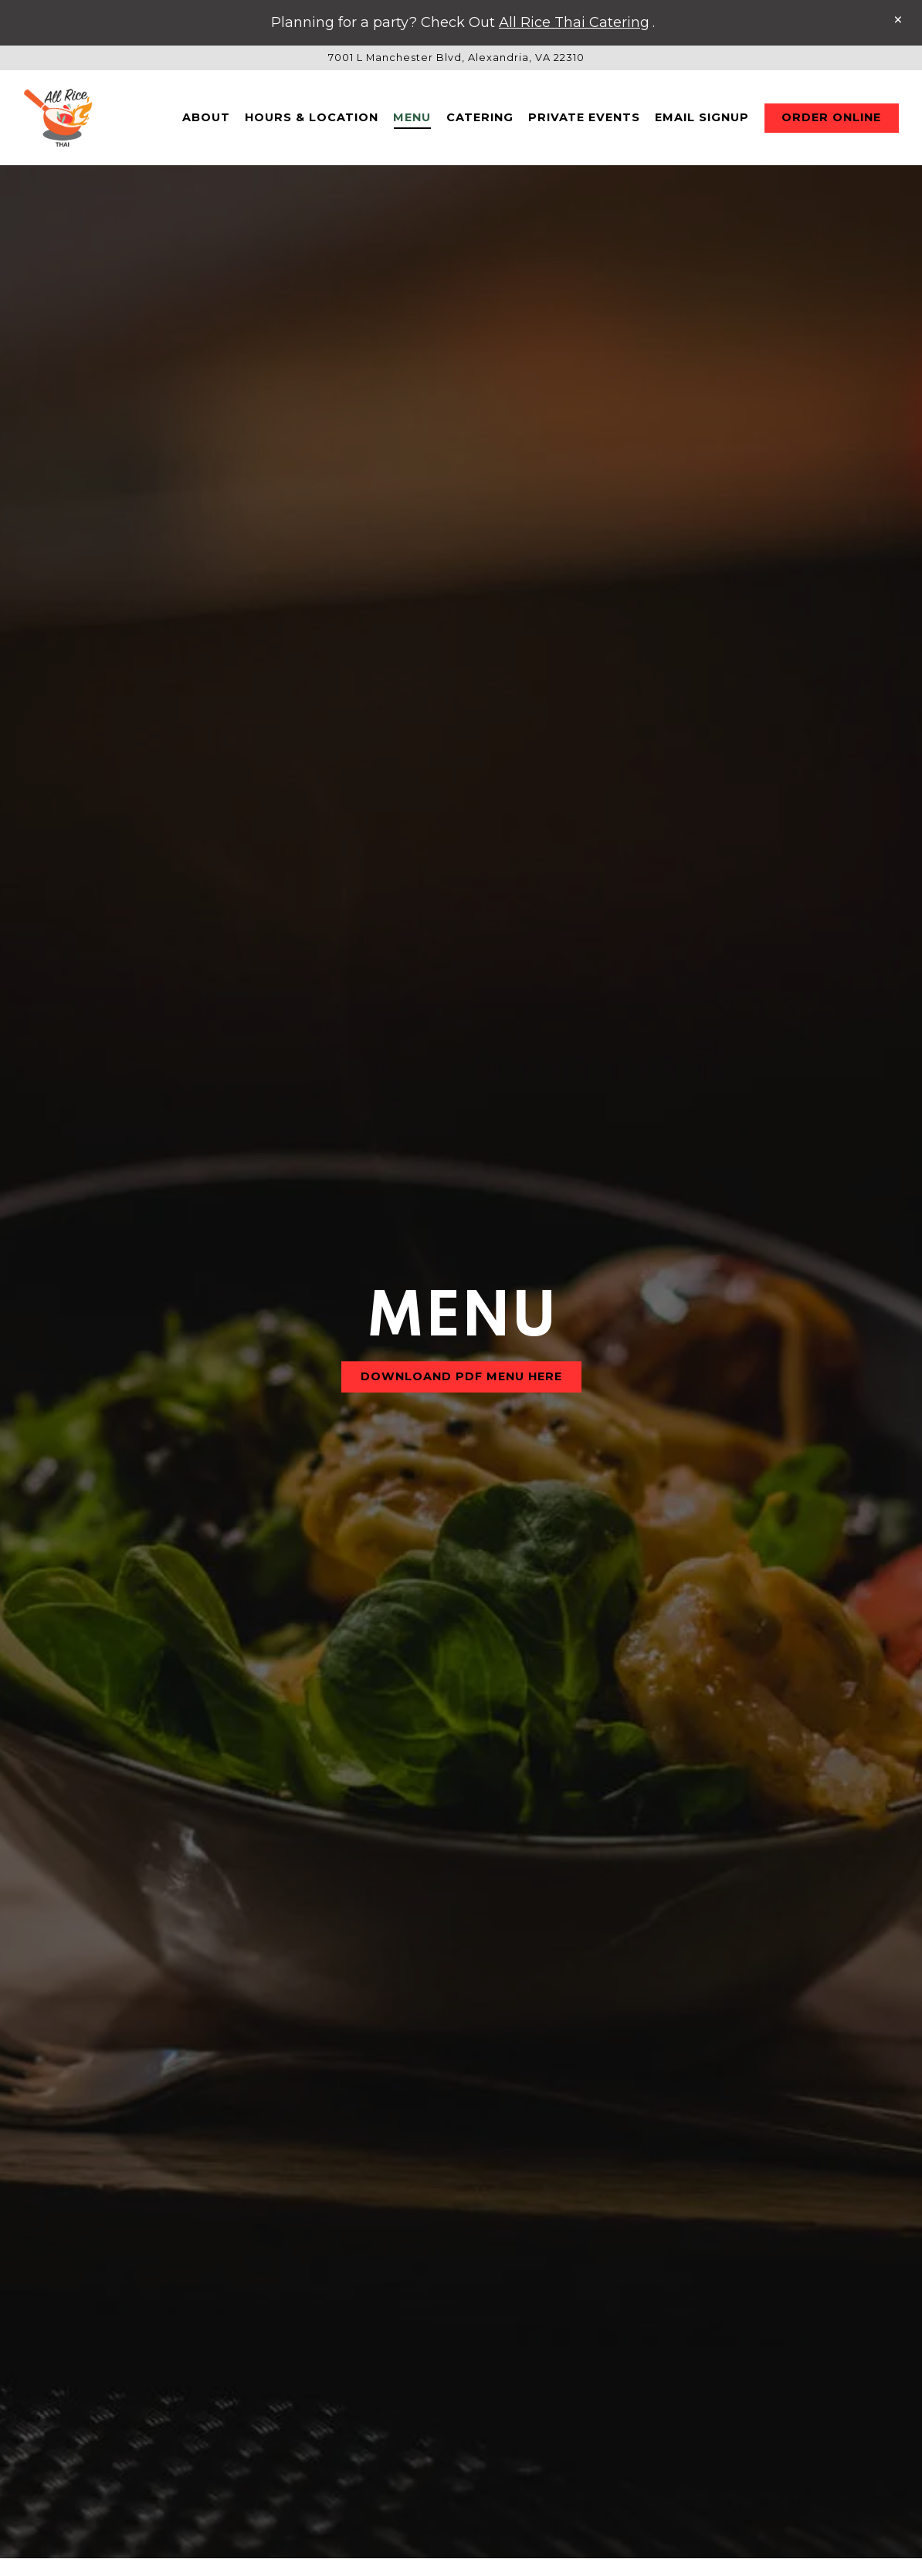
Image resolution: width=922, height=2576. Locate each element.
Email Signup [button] (702, 121)
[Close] (898, 20)
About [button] (206, 121)
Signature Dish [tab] (509, 2396)
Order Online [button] (831, 121)
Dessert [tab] (723, 2353)
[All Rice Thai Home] (61, 121)
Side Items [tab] (607, 2353)
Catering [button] (480, 121)
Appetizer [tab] (398, 2353)
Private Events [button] (584, 121)
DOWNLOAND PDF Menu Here (461, 1238)
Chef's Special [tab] (666, 2396)
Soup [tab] (503, 2353)
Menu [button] (412, 121)
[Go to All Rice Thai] (456, 57)
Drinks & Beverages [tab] (241, 2353)
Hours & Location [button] (311, 121)
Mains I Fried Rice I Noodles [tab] (304, 2396)
